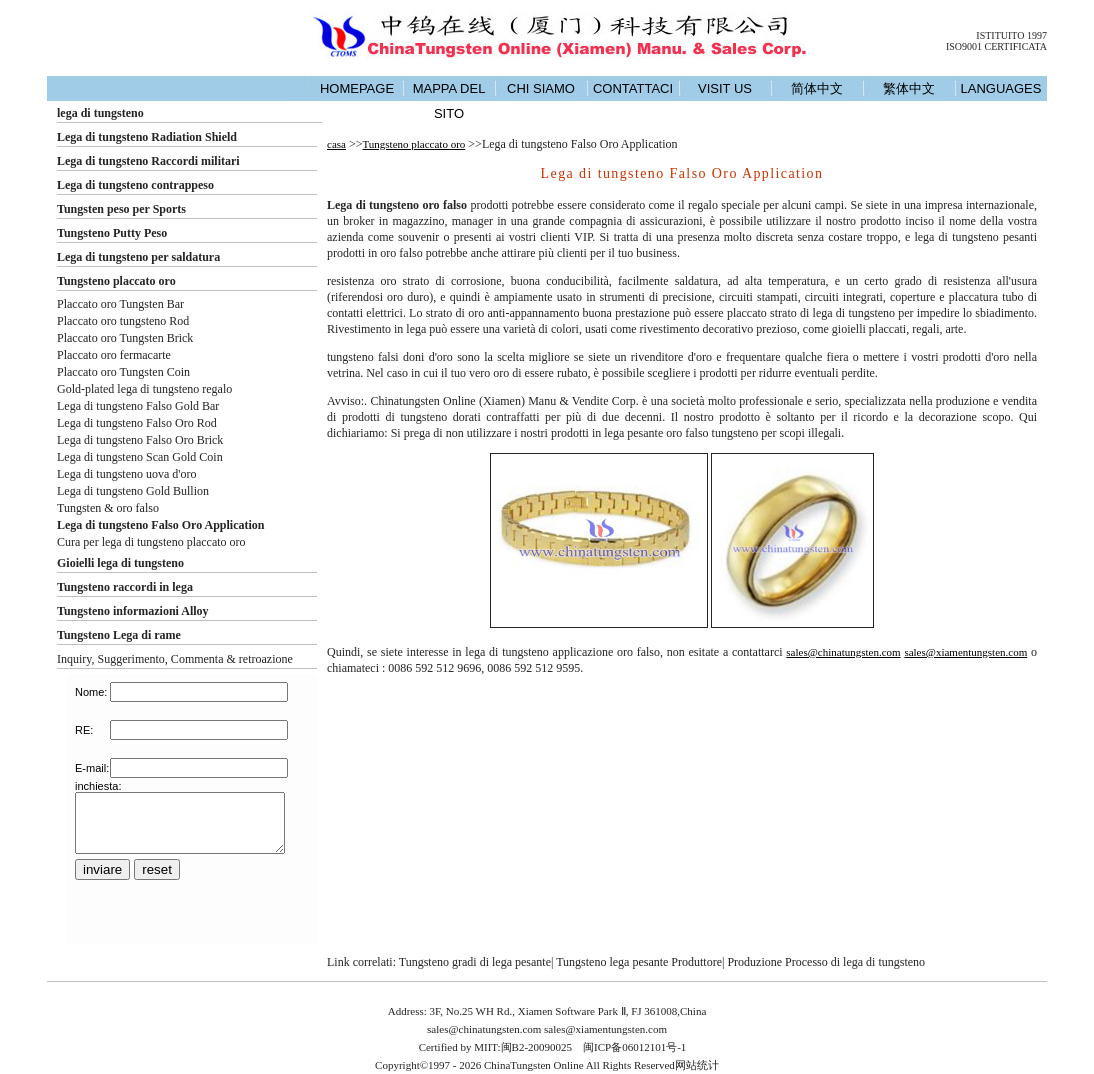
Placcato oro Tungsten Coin (123, 372)
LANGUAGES (1001, 88)
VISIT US (725, 88)
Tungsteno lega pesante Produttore (639, 962)
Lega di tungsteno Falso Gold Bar (138, 406)
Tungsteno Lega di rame (119, 635)
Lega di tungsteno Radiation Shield (147, 137)
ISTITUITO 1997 (1011, 35)
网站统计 (697, 1065)
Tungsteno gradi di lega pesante (475, 962)
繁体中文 (909, 88)
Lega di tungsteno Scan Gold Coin (140, 457)
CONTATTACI (633, 88)
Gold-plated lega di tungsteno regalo (144, 389)
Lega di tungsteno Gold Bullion (133, 491)
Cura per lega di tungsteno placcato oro (151, 542)
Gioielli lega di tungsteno (120, 563)
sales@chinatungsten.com (843, 652)
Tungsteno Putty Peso (112, 233)
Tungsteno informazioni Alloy (133, 611)
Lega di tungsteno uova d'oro (126, 474)
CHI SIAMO (541, 88)
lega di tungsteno (100, 113)
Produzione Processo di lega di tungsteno (826, 962)
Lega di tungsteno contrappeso (135, 185)
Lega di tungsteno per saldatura (138, 257)
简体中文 (817, 88)
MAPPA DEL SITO (449, 101)
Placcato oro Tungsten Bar (120, 304)
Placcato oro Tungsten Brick (125, 338)
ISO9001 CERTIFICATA (996, 46)
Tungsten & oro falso (108, 508)
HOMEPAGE (357, 88)
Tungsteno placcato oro (116, 281)
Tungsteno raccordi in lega (125, 587)
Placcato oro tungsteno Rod (123, 321)
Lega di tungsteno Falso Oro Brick (140, 440)
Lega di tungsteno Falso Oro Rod (137, 423)
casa (336, 144)
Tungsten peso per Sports (121, 209)
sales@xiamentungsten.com (965, 652)
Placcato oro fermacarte (114, 355)
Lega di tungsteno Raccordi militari (148, 161)
